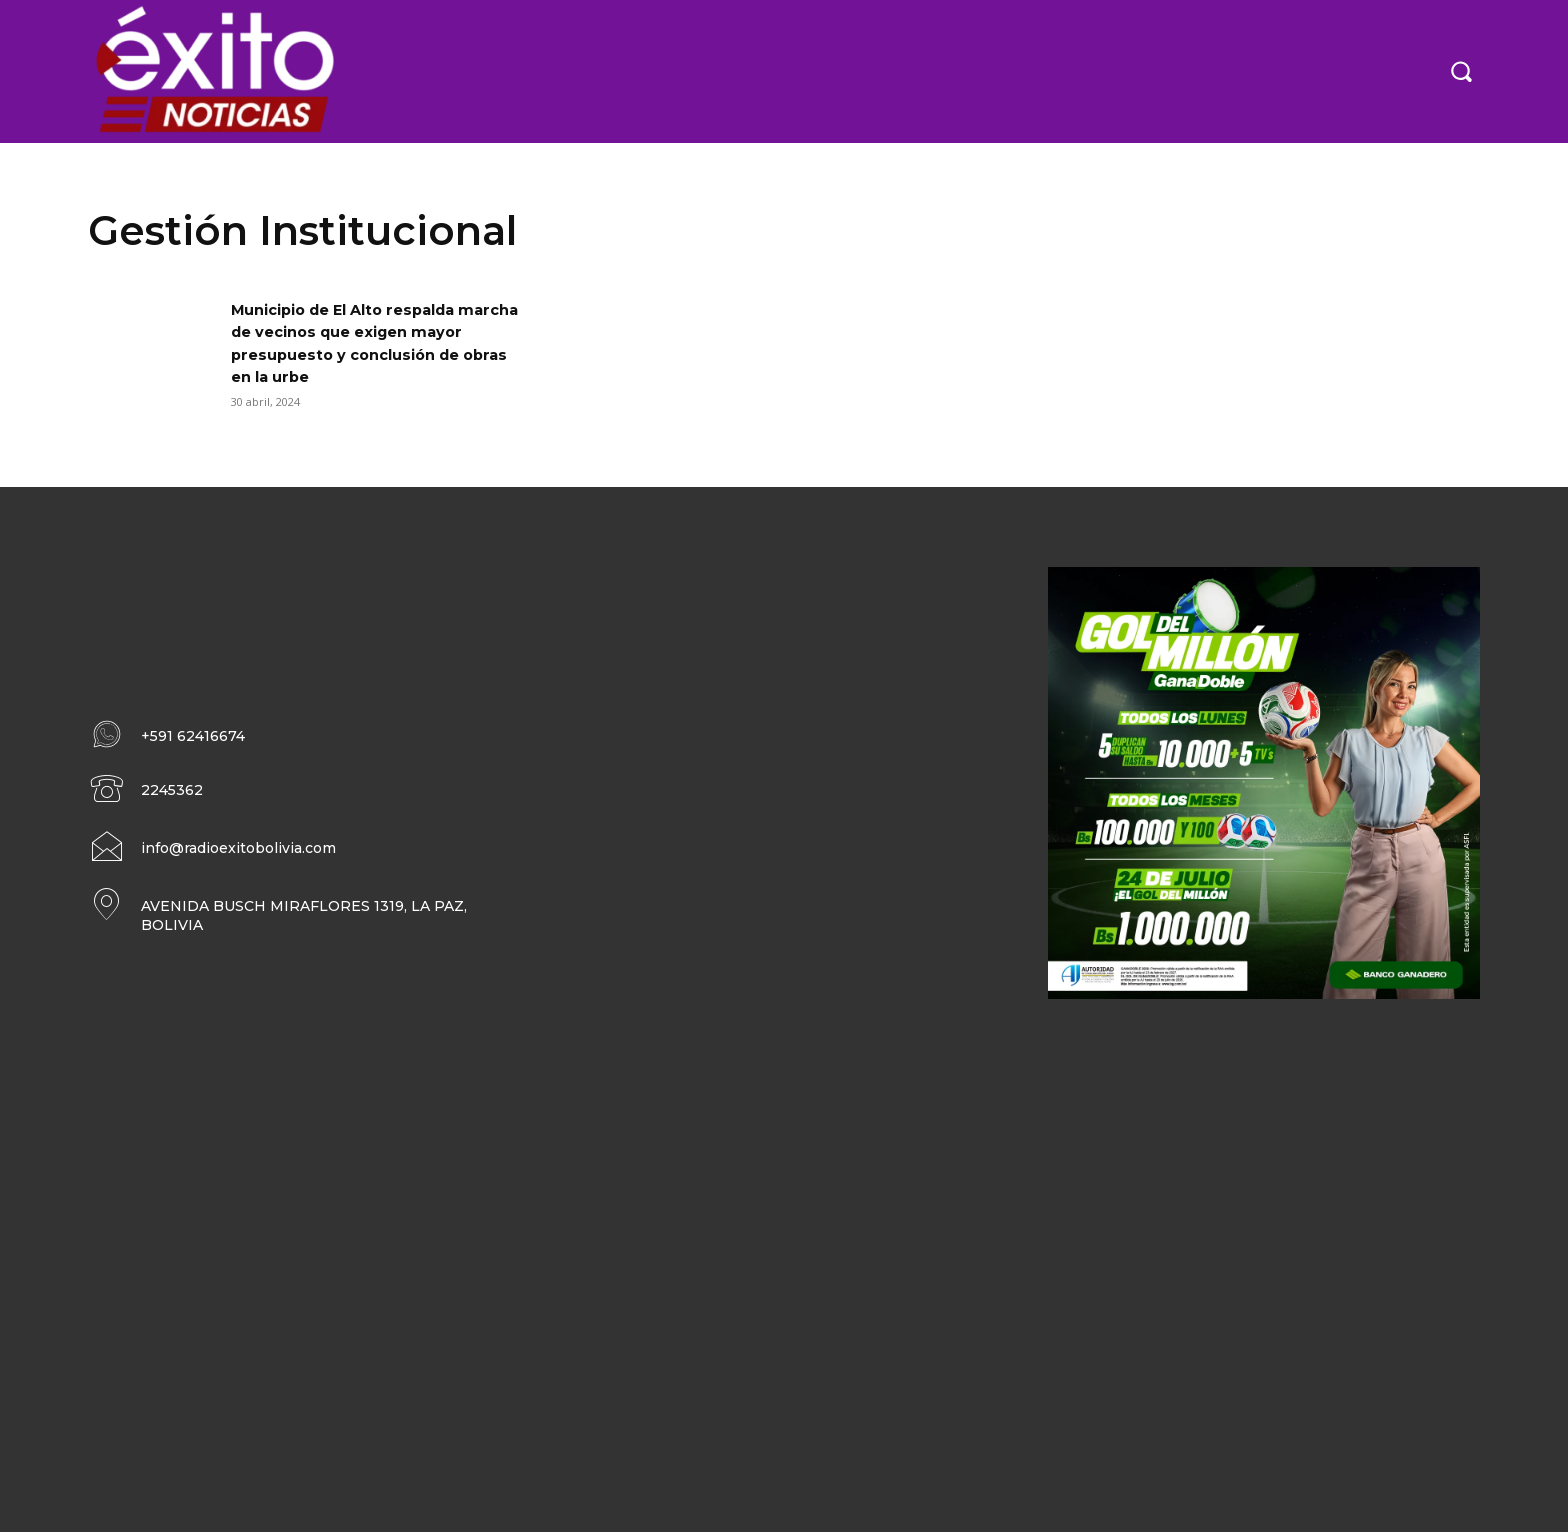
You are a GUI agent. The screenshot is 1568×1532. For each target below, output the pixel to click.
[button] (1461, 71)
